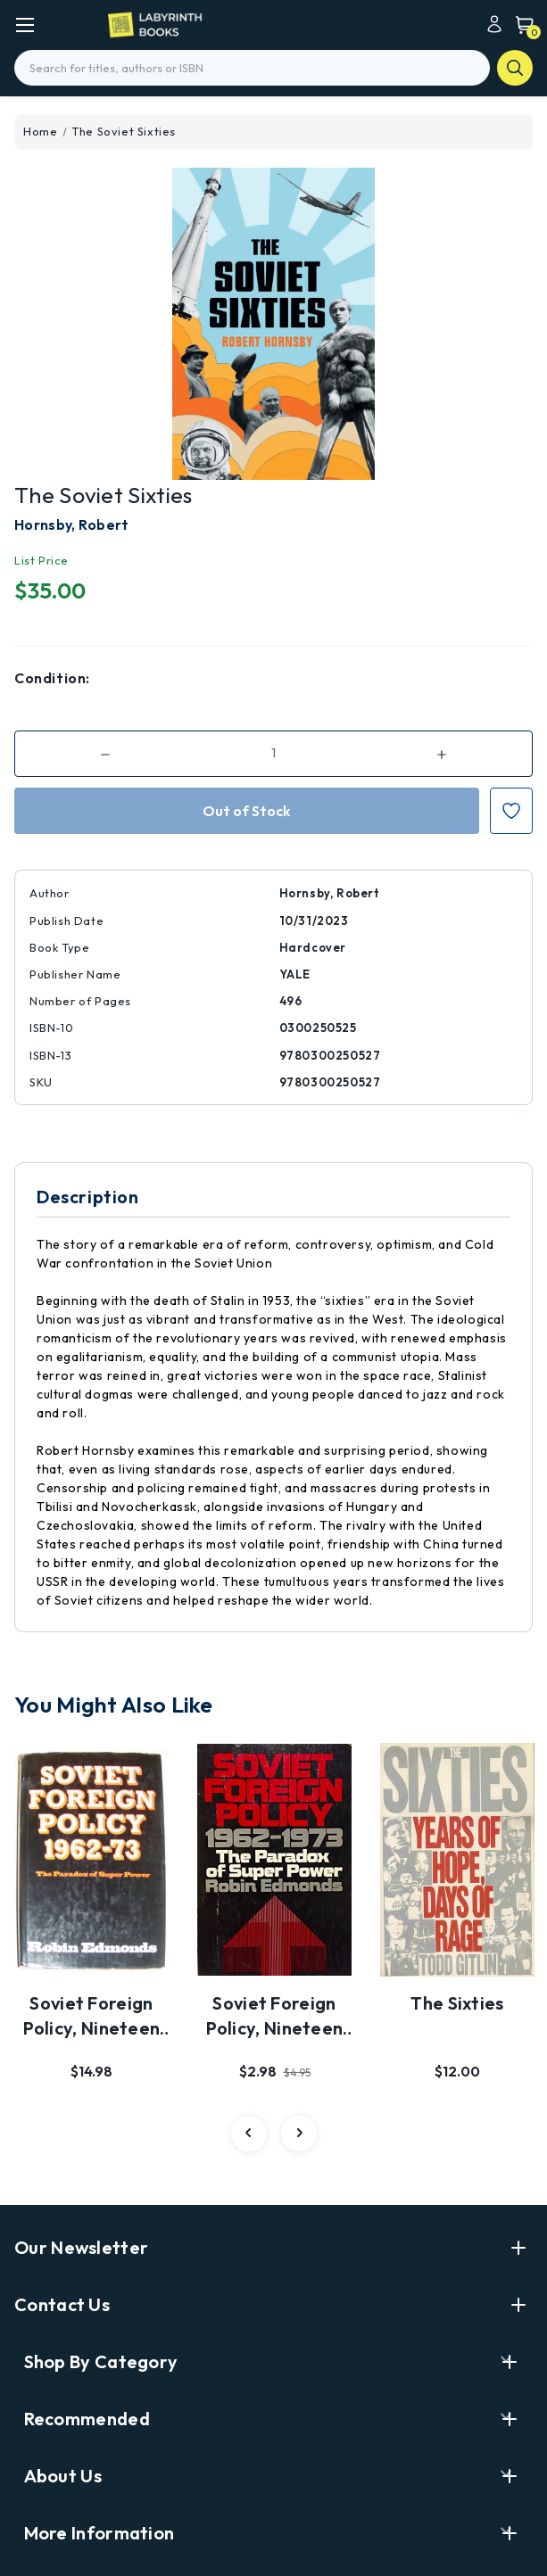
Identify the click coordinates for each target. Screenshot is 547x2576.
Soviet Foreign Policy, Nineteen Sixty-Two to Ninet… (92, 2017)
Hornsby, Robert (71, 524)
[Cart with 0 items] (520, 24)
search (515, 68)
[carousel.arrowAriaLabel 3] (249, 2133)
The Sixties (456, 2003)
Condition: (52, 678)
